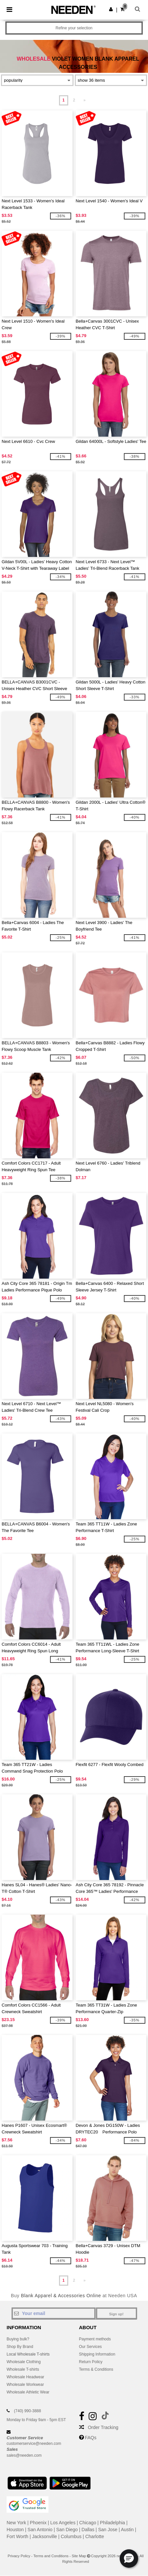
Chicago (87, 2522)
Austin (127, 2529)
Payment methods (95, 2339)
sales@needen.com (24, 2455)
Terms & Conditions (96, 2369)
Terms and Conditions (50, 2556)
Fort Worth (17, 2536)
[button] (111, 9)
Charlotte (94, 2536)
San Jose (107, 2529)
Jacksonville (44, 2536)
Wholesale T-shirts (23, 2369)
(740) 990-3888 (27, 2411)
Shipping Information (97, 2354)
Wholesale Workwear (25, 2384)
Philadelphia (112, 2522)
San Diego (67, 2529)
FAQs (90, 2437)
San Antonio (40, 2529)
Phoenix (38, 2522)
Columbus (71, 2536)
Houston (15, 2529)
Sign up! (116, 2314)
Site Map (79, 2556)
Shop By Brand (20, 2346)
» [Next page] (84, 100)
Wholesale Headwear (25, 2377)
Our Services (90, 2346)
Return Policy (91, 2361)
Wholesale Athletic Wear (28, 2392)
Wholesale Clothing (24, 2361)
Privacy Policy (19, 2556)
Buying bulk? (18, 2339)
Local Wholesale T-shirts (28, 2354)
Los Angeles (62, 2522)
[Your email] (54, 2313)
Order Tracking (103, 2427)
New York (16, 2522)
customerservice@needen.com (34, 2443)
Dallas (87, 2529)
